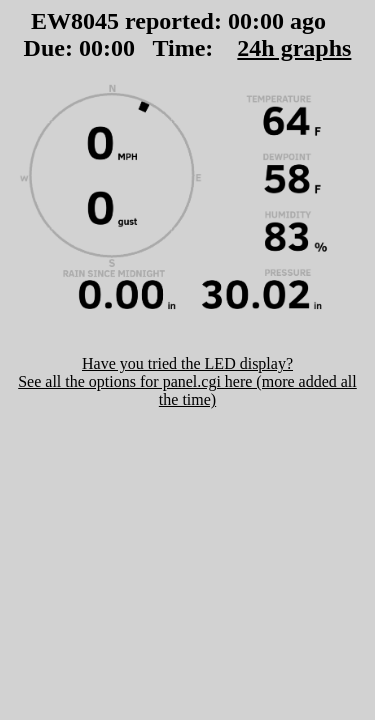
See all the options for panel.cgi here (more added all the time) (187, 390)
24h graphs (294, 48)
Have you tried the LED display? (187, 363)
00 (240, 21)
